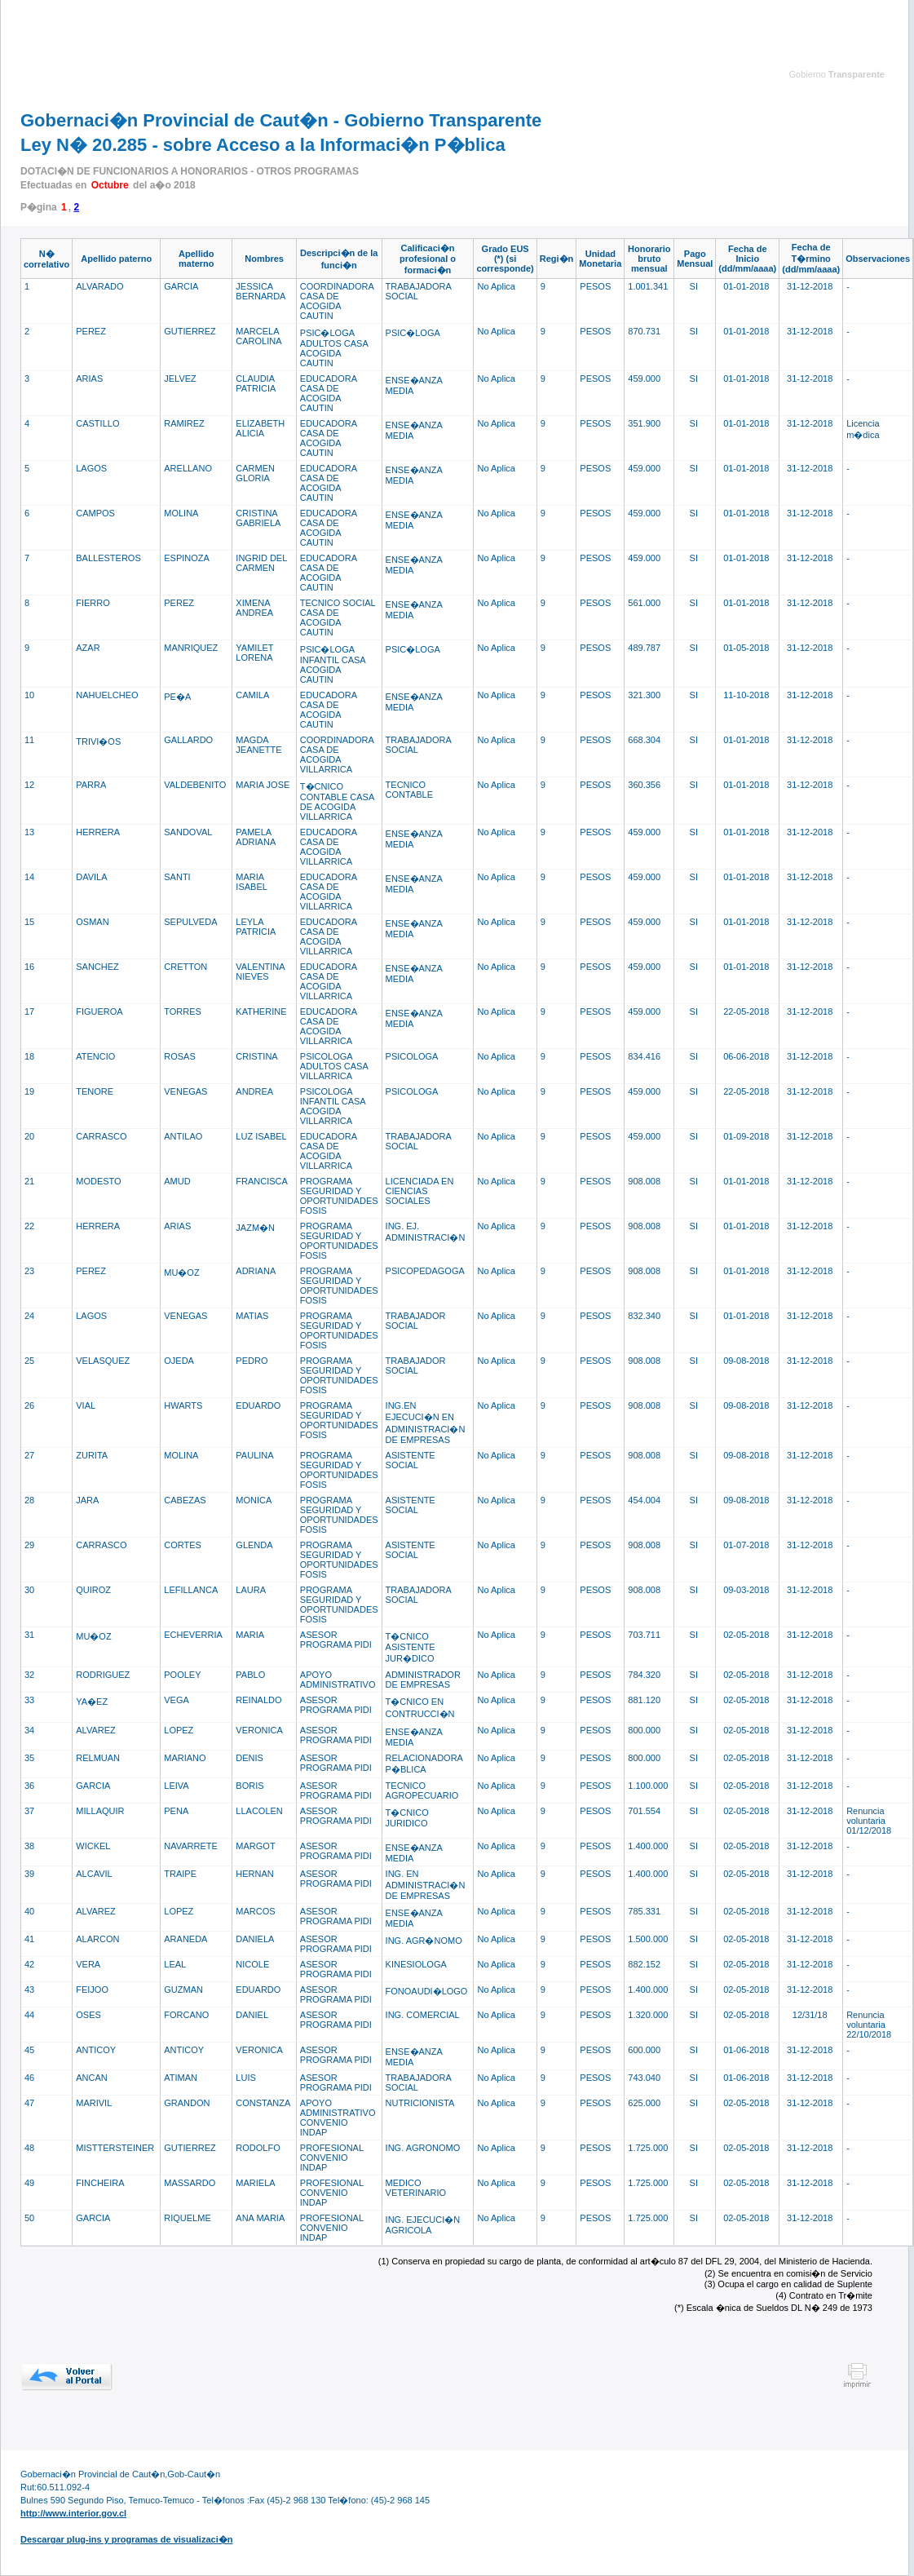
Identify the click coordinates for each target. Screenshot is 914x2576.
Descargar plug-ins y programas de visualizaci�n (126, 2539)
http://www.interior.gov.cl (73, 2513)
